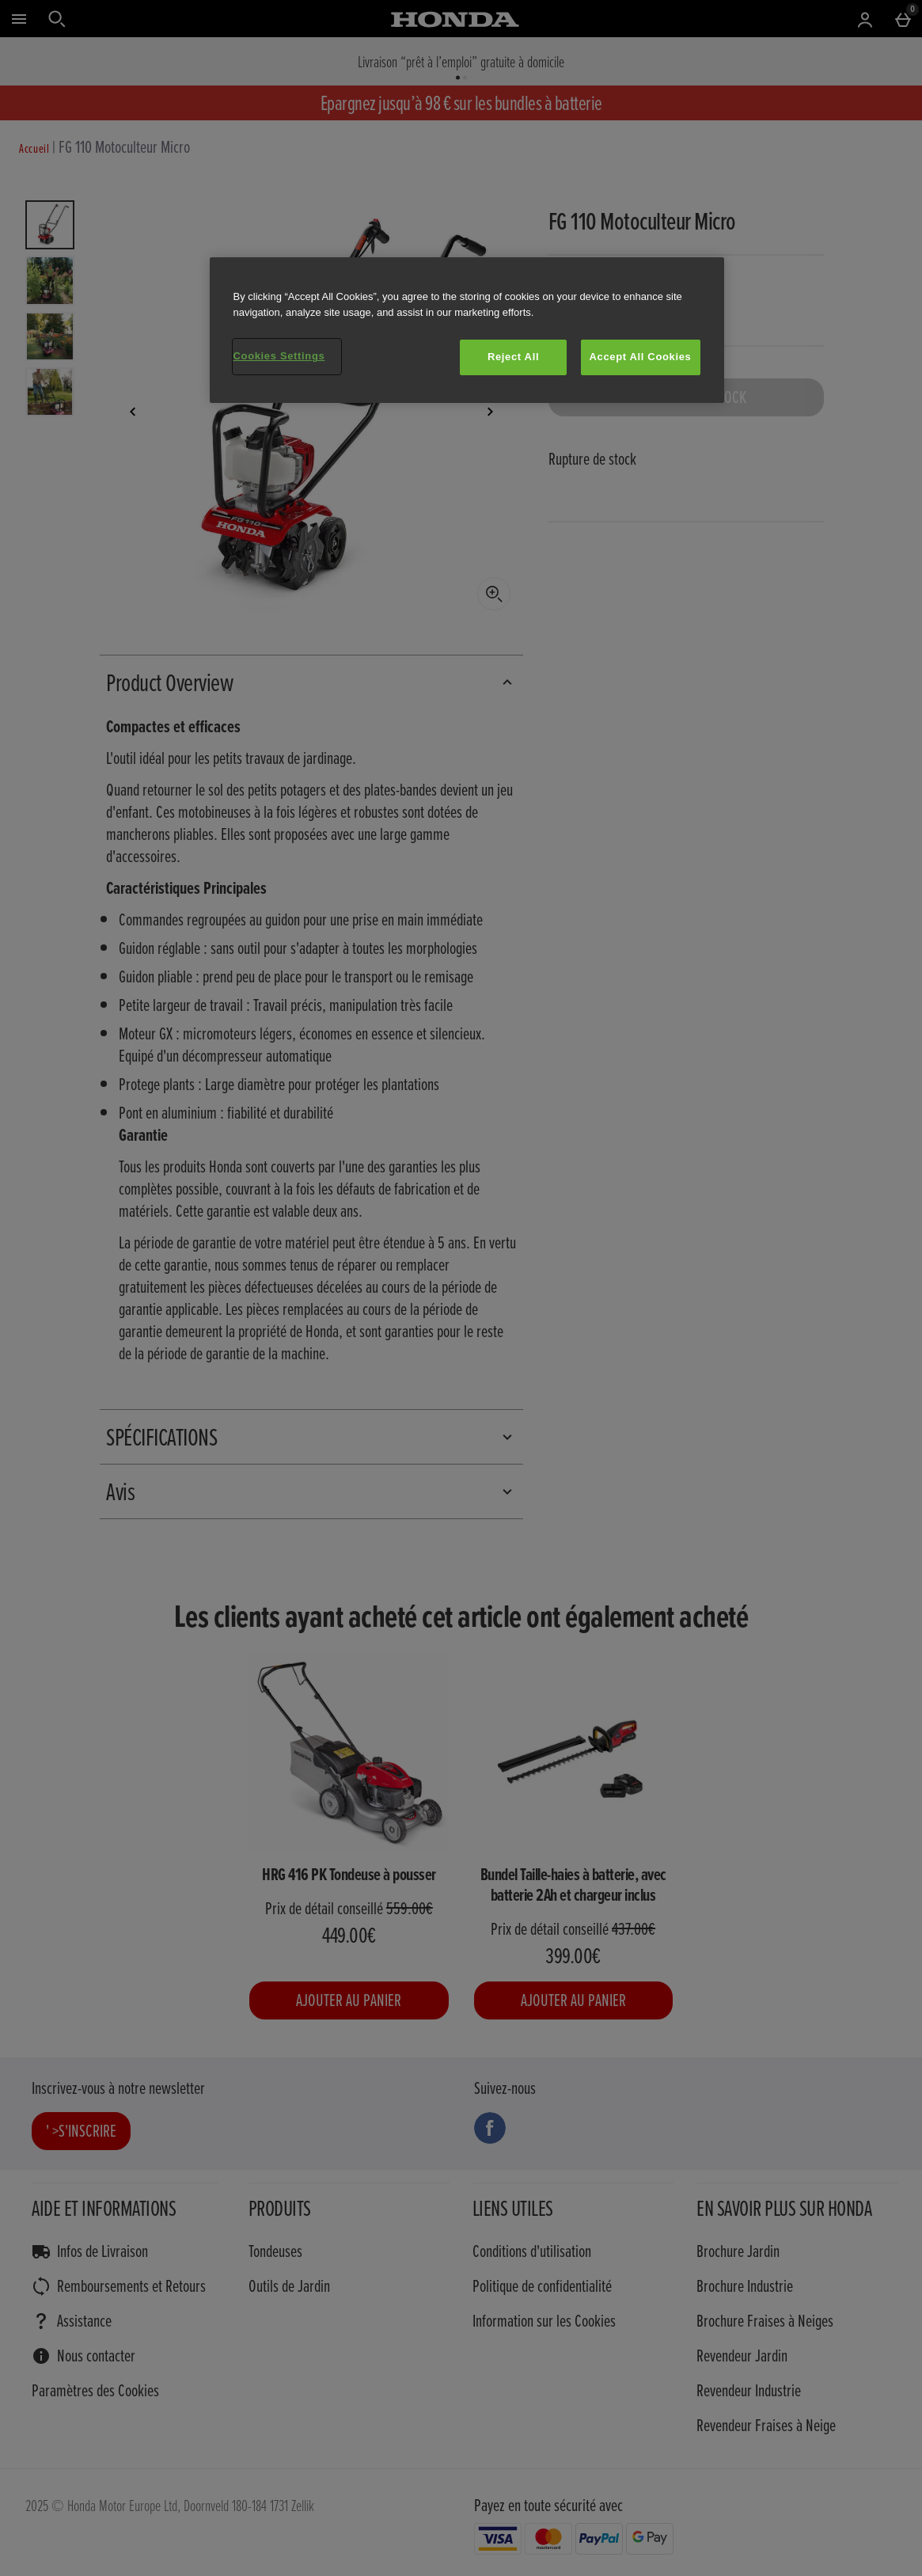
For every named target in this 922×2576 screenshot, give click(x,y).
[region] (467, 329)
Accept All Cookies (641, 357)
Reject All (513, 357)
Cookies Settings (279, 356)
